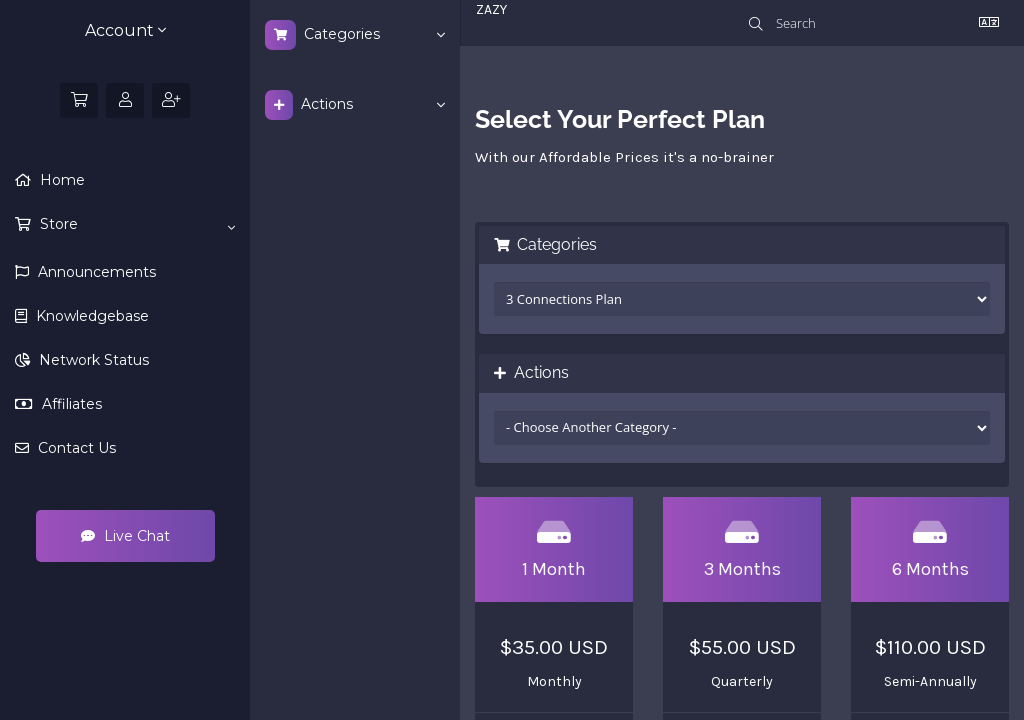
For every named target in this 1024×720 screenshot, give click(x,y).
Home (60, 180)
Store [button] (135, 225)
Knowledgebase (90, 316)
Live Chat (125, 536)
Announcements (95, 272)
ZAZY (491, 9)
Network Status (92, 360)
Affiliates (70, 404)
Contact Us (75, 448)
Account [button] (125, 30)
